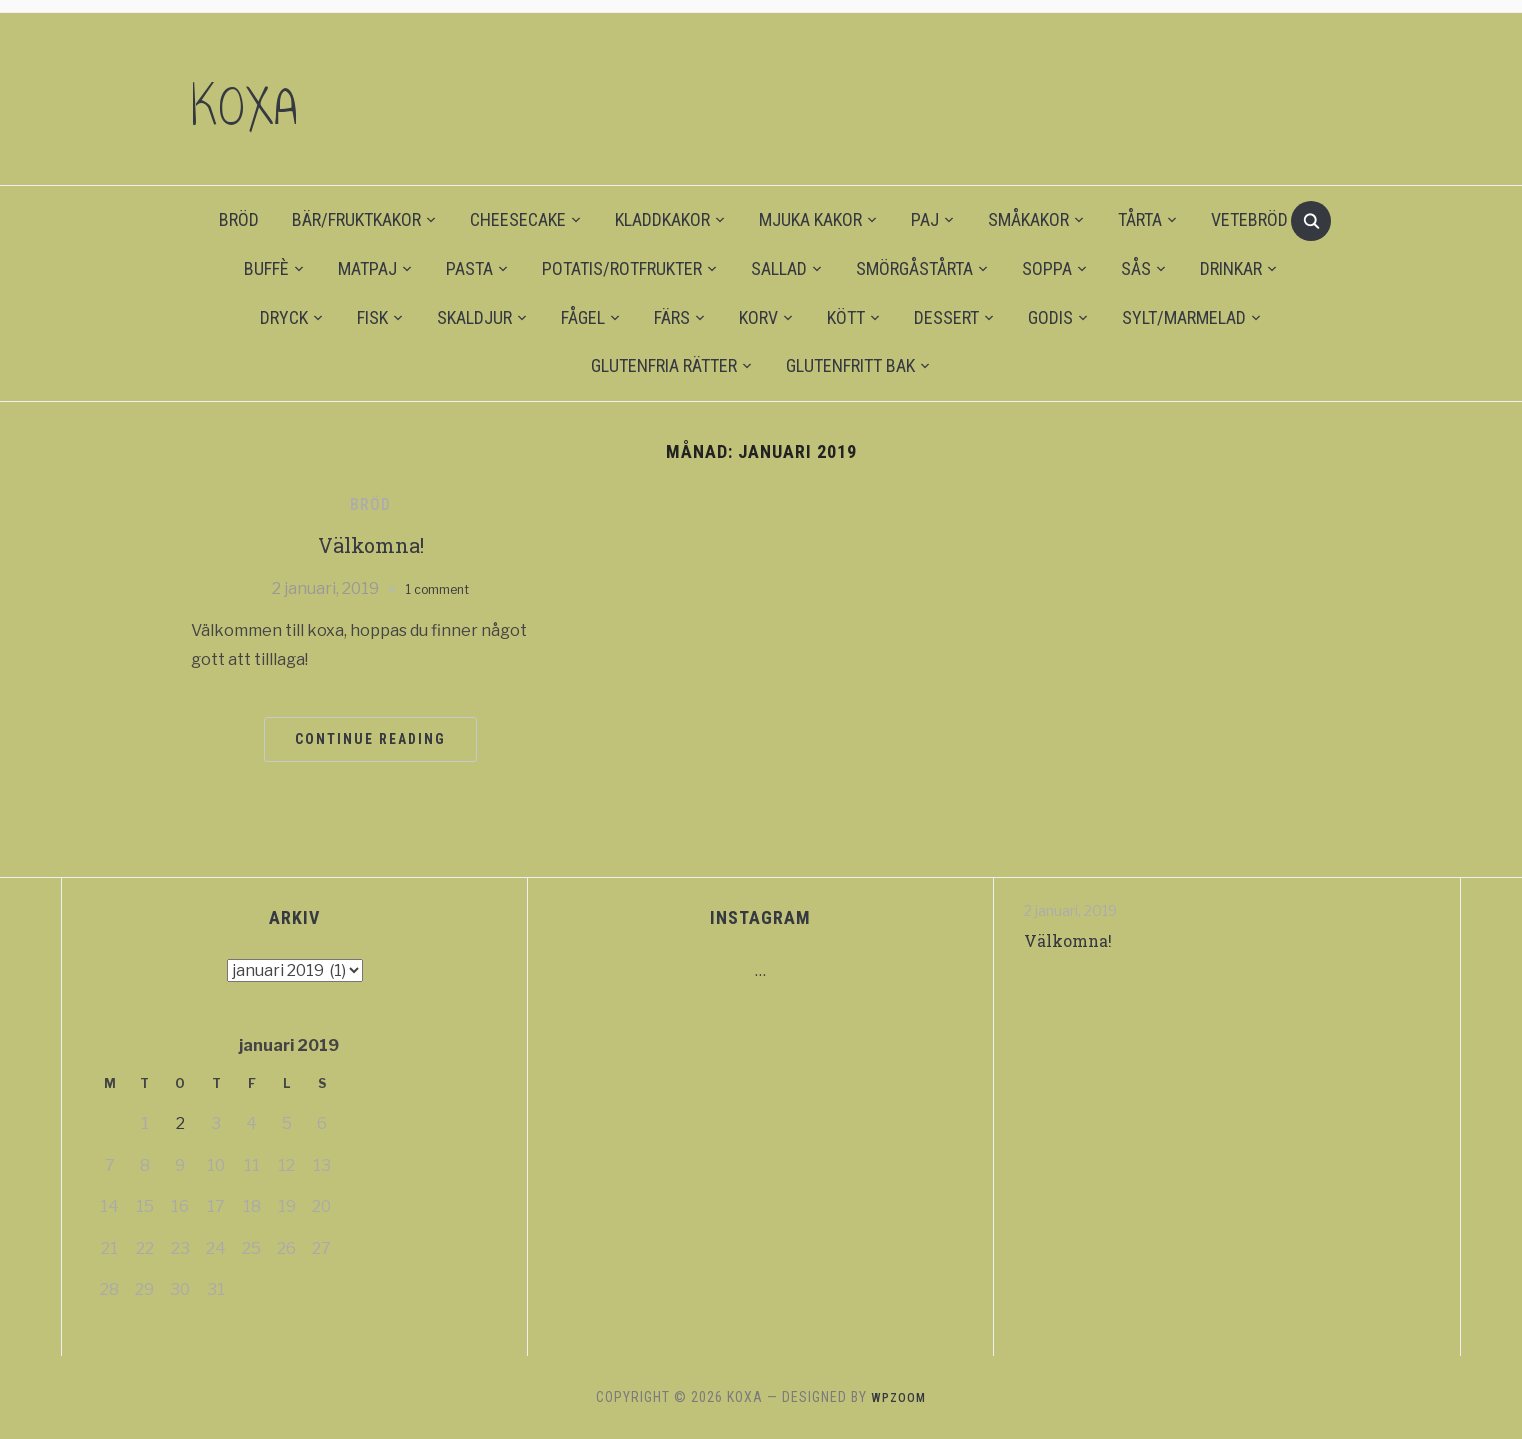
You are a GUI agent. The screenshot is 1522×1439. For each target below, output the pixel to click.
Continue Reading (370, 739)
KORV (758, 317)
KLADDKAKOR (662, 219)
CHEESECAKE (518, 219)
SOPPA (1047, 268)
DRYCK (284, 317)
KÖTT (846, 317)
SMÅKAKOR (1028, 219)
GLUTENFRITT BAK (850, 365)
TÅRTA (1140, 219)
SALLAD (779, 268)
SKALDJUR (474, 317)
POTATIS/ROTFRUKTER (622, 268)
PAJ (925, 219)
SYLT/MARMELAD (1184, 317)
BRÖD (239, 219)
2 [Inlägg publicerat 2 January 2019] (180, 1123)
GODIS (1050, 317)
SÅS (1136, 268)
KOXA (264, 99)
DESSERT (946, 317)
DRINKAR (1231, 268)
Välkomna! (371, 544)
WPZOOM (899, 1397)
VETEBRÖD (1249, 219)
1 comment (437, 588)
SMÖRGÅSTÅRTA (914, 268)
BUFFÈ (266, 268)
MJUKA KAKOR (810, 219)
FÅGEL (583, 317)
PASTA (469, 268)
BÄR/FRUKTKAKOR (356, 219)
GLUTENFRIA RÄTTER (664, 365)
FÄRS (672, 317)
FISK (372, 317)
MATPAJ (367, 268)
